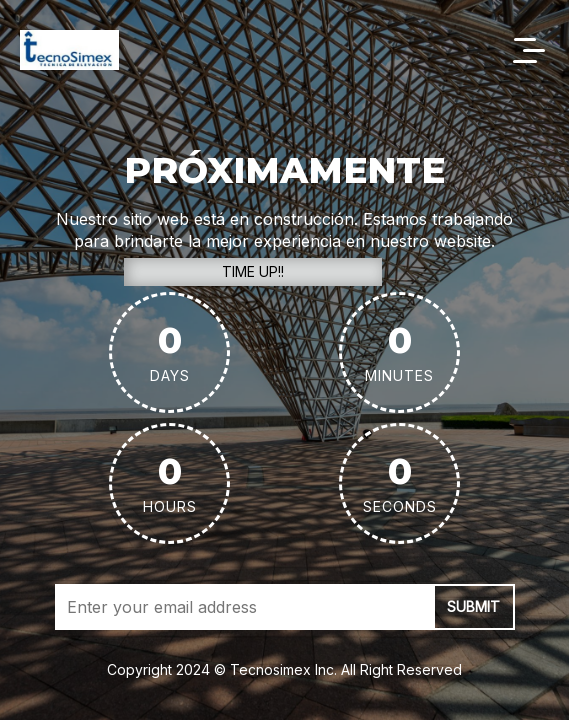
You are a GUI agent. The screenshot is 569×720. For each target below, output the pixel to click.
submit (473, 606)
